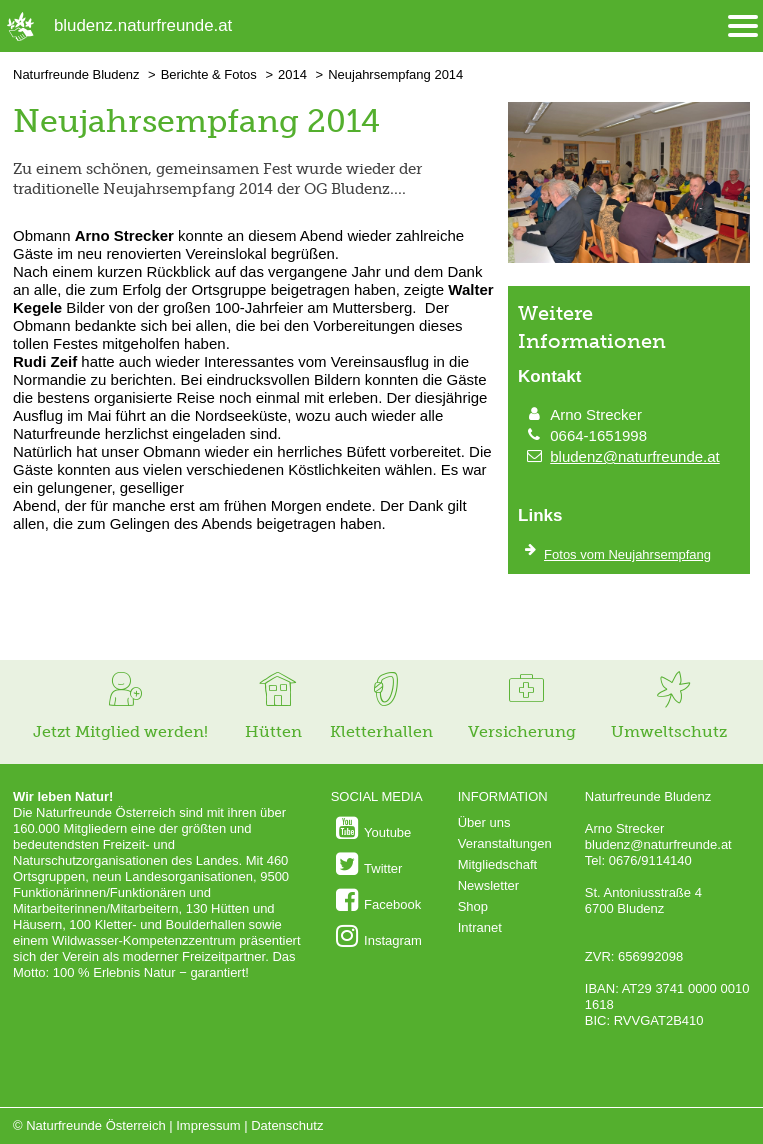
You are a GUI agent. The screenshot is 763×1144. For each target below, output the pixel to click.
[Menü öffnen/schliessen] (743, 26)
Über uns (484, 822)
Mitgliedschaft (497, 864)
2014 (292, 74)
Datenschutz (287, 1125)
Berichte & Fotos (209, 74)
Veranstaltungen (505, 843)
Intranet (480, 927)
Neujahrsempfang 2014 (395, 74)
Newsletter (488, 885)
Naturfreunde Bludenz (76, 74)
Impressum (208, 1125)
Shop (473, 906)
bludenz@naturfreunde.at (635, 456)
